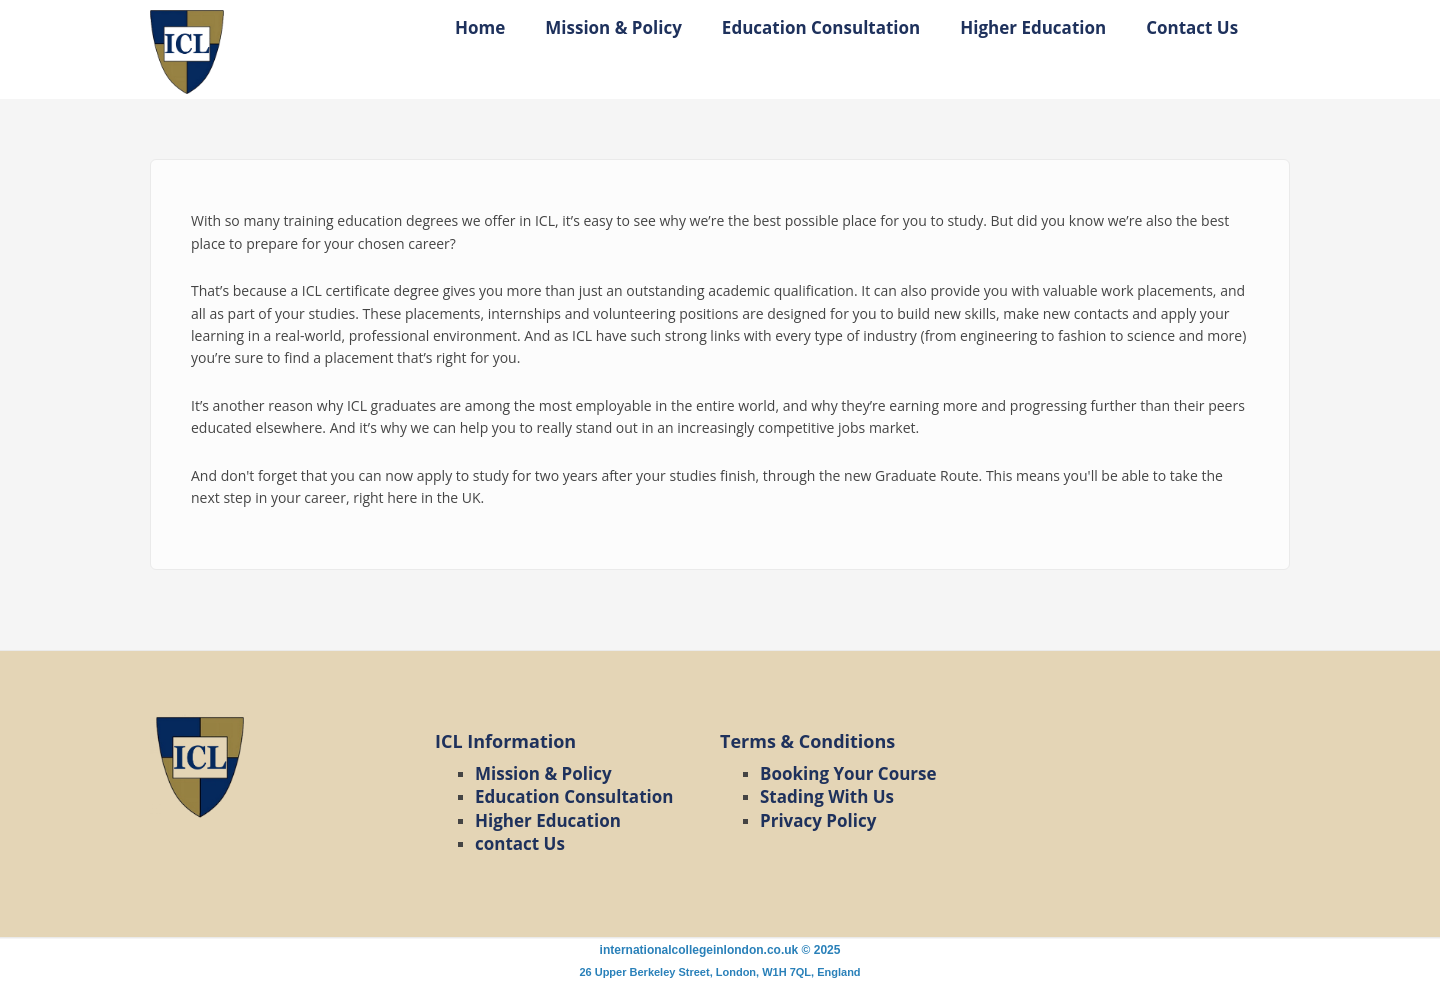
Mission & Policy (613, 27)
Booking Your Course (848, 773)
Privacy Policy (818, 820)
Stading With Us (827, 796)
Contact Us (1192, 27)
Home (480, 27)
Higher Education (1033, 27)
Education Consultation (821, 27)
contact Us (520, 843)
